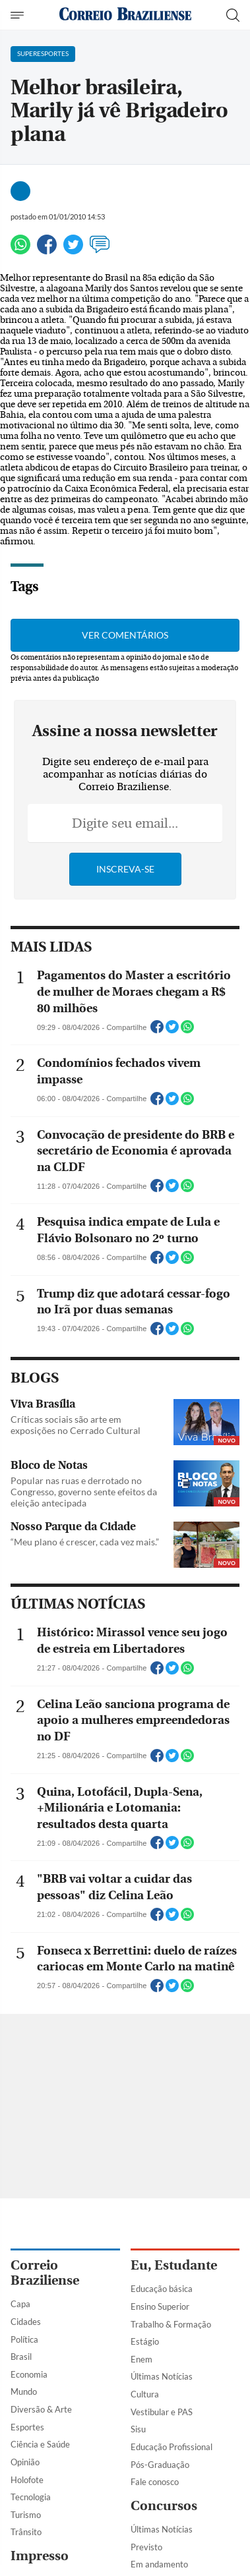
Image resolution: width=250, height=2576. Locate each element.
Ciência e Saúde (40, 2444)
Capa (20, 2304)
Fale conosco (155, 2481)
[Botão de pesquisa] (232, 15)
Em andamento (159, 2564)
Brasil (21, 2356)
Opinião (25, 2462)
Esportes (27, 2427)
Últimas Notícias (162, 2376)
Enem (141, 2359)
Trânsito (26, 2532)
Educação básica (162, 2288)
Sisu (138, 2429)
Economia (29, 2374)
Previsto (146, 2547)
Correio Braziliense (45, 2273)
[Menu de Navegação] (19, 15)
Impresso (40, 2555)
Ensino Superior (160, 2306)
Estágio (145, 2341)
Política (24, 2339)
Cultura (145, 2394)
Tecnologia (31, 2497)
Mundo (24, 2391)
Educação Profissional (171, 2447)
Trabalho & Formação (171, 2324)
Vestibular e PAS (162, 2412)
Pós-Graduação (160, 2464)
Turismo (26, 2514)
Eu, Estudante (174, 2265)
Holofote (27, 2480)
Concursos (164, 2505)
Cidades (26, 2321)
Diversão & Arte (41, 2409)
